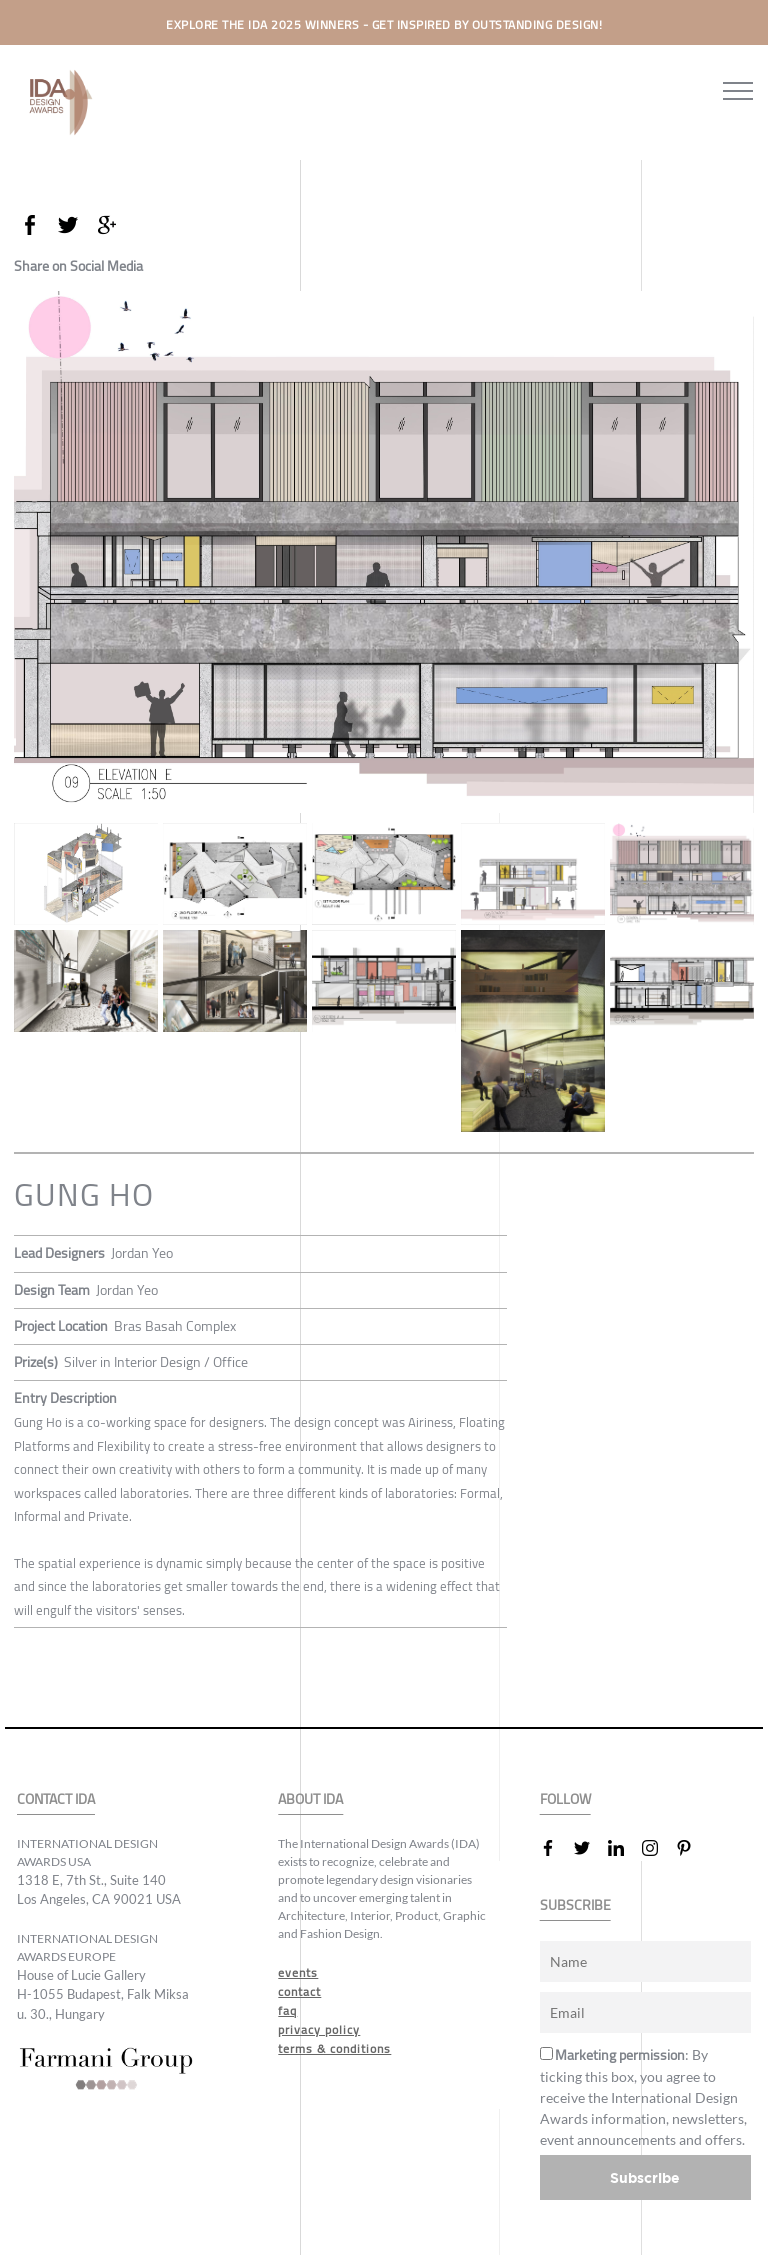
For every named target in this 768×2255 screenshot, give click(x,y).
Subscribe (645, 2177)
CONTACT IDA (56, 1799)
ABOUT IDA (310, 1799)
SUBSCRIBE (575, 1905)
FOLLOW (565, 1799)
